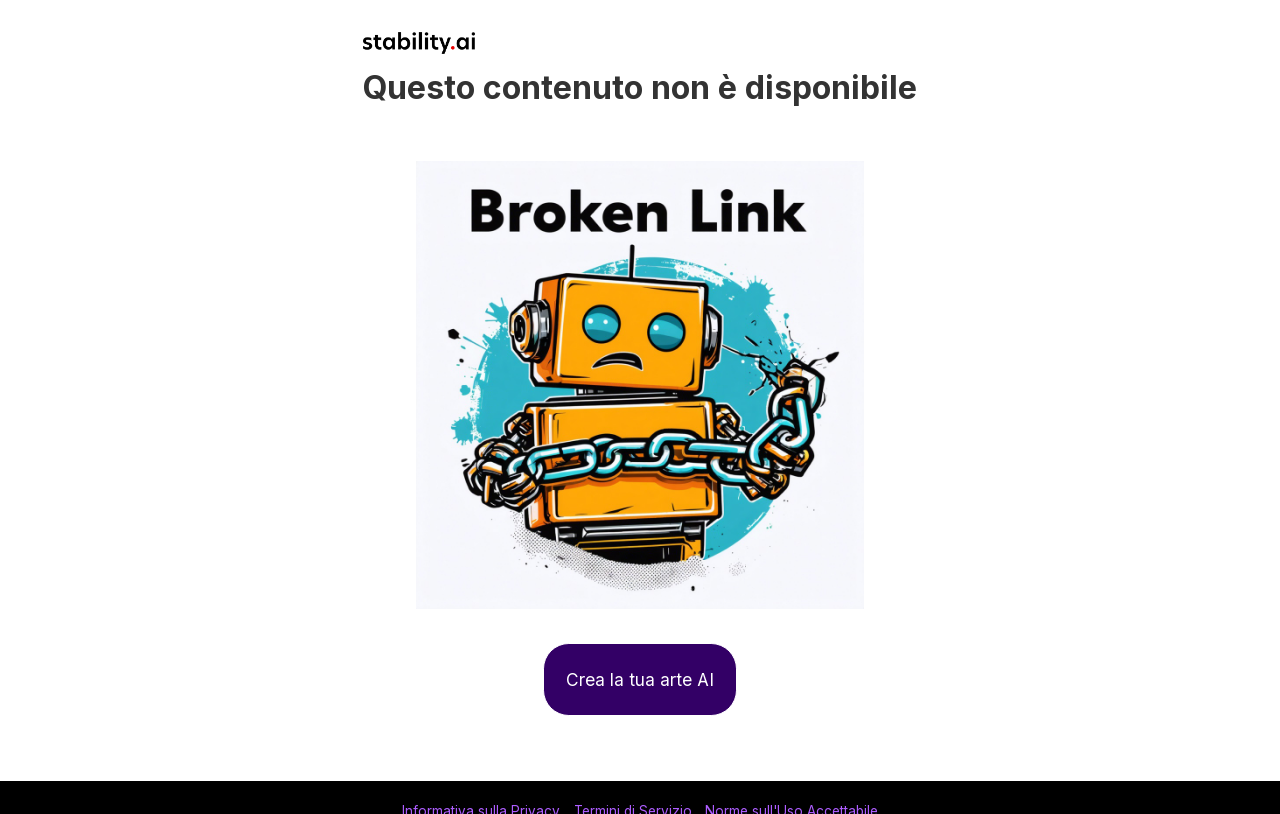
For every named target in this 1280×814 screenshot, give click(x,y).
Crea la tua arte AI (640, 679)
